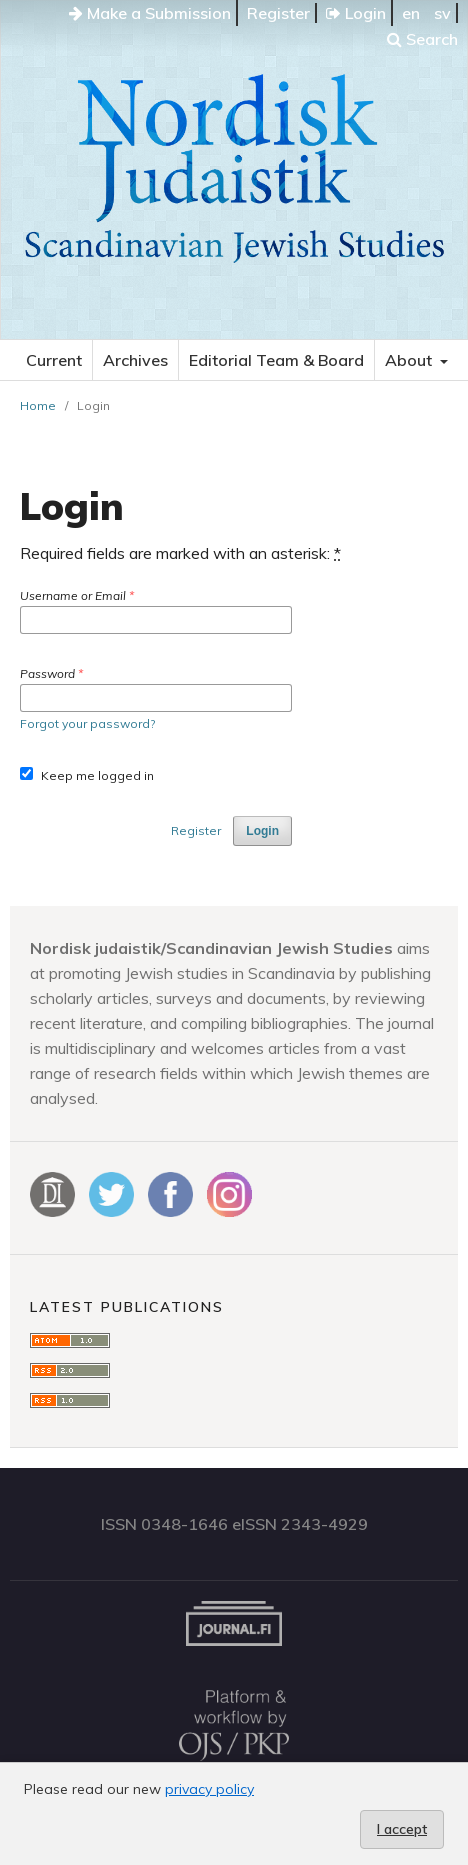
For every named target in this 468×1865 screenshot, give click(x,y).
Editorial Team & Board (276, 360)
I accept (402, 1829)
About (410, 360)
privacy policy (209, 1789)
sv (442, 13)
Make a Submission (150, 13)
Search (422, 39)
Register (278, 13)
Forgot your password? (87, 723)
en (411, 13)
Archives (135, 360)
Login (356, 13)
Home (38, 405)
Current (54, 360)
